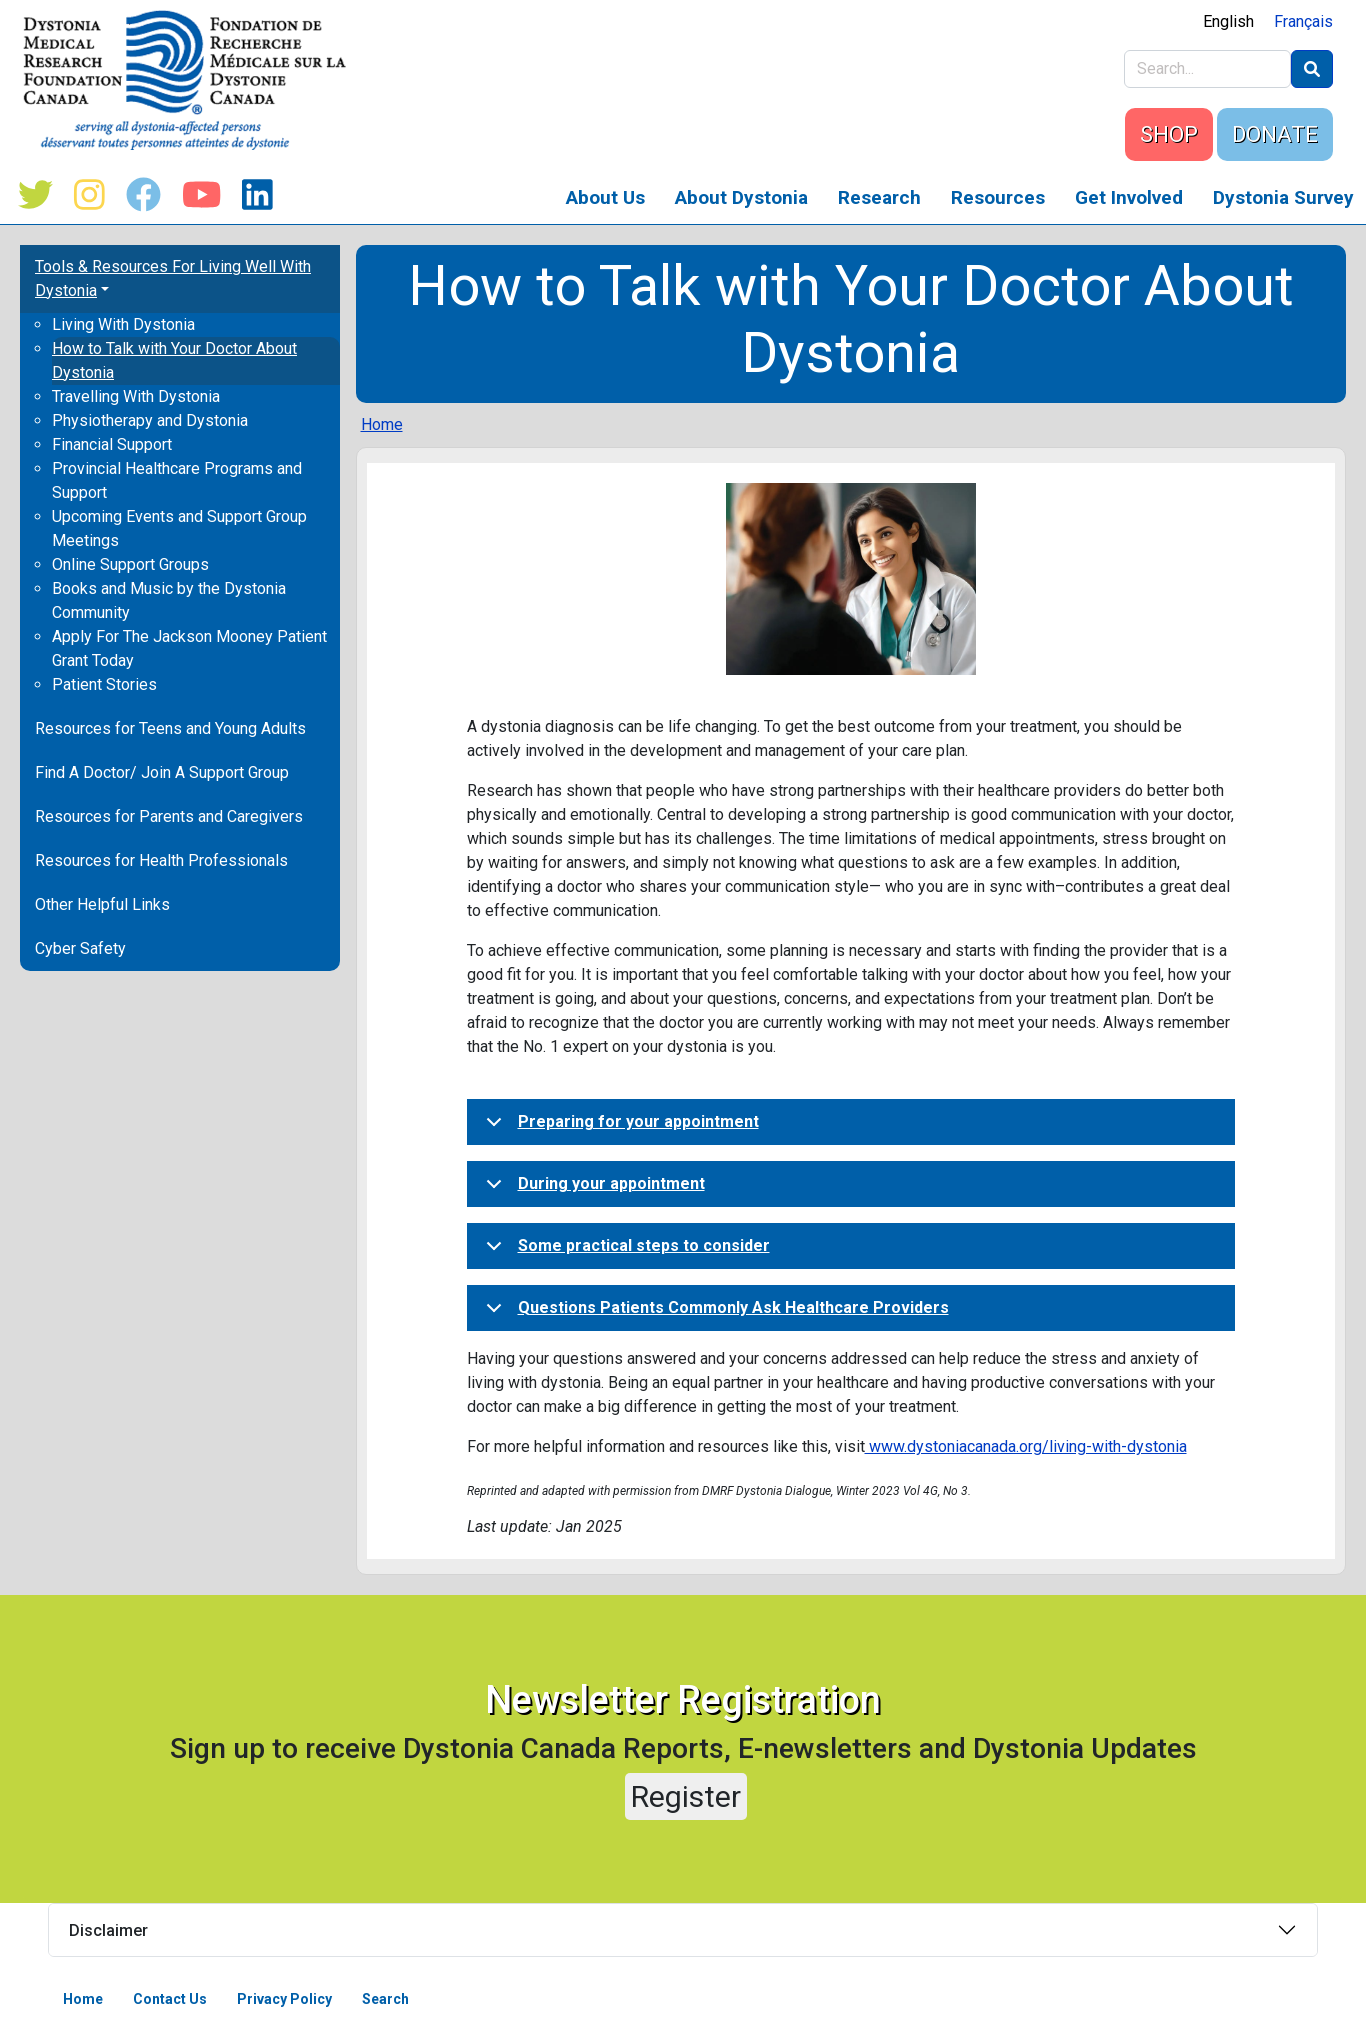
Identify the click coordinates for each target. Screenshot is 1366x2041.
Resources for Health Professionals (161, 860)
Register (686, 1796)
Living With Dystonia (123, 324)
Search (385, 1999)
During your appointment (592, 1190)
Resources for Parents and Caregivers (169, 816)
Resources (998, 197)
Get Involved (1129, 197)
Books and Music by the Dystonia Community (169, 600)
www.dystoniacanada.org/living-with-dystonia (1026, 1446)
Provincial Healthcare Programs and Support (177, 480)
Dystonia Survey (1283, 197)
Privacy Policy (284, 1999)
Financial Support (112, 444)
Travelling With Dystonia (136, 396)
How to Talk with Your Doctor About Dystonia (174, 360)
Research (879, 197)
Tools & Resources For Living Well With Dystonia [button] (173, 278)
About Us (605, 197)
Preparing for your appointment (619, 1128)
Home (382, 424)
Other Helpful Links (102, 904)
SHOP (1169, 134)
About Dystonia (741, 197)
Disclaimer (108, 1930)
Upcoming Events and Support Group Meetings (179, 528)
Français (1303, 21)
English (1228, 21)
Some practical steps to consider (624, 1252)
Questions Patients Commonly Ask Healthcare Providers (714, 1314)
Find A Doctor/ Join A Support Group (162, 772)
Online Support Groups (130, 564)
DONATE (1275, 134)
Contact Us (170, 1999)
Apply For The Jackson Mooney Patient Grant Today (189, 648)
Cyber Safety (80, 948)
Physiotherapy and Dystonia (150, 420)
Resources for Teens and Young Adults (170, 728)
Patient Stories (104, 684)
